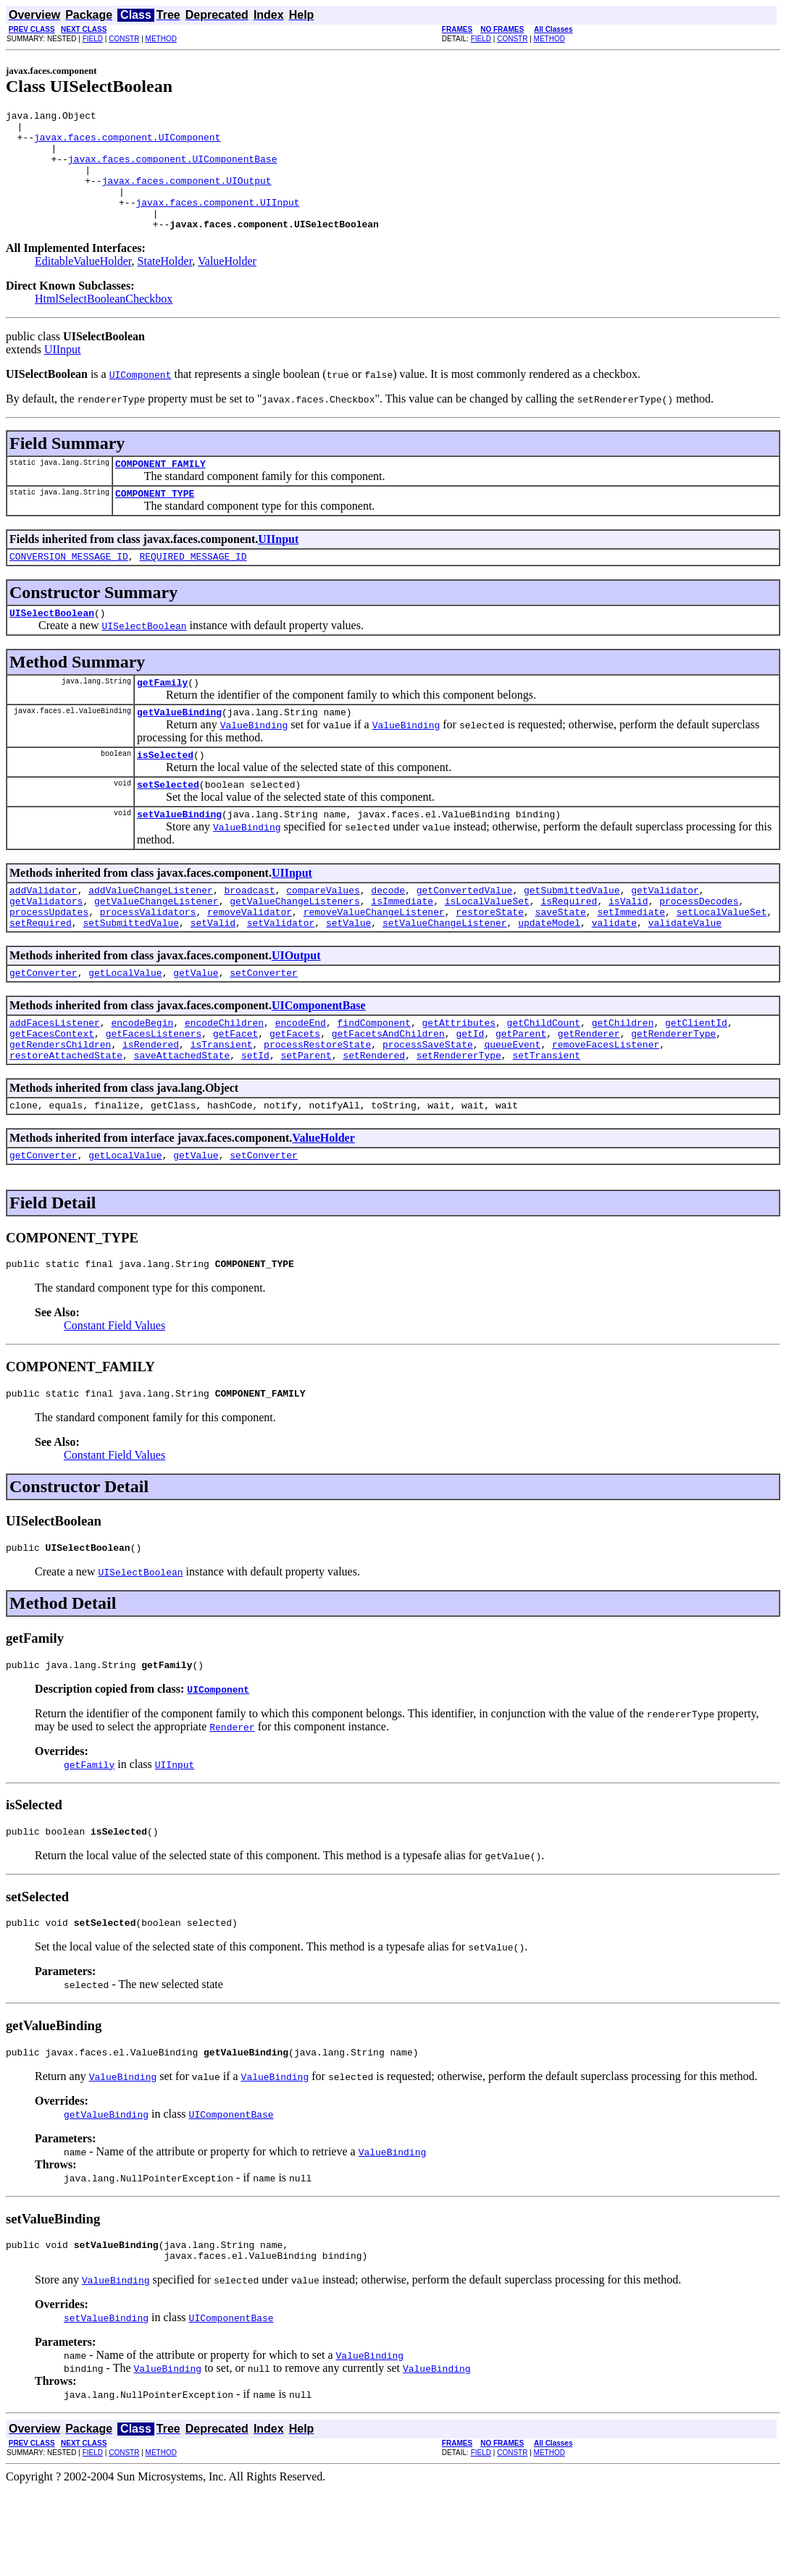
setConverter (264, 1026)
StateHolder (165, 285)
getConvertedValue (465, 935)
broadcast (249, 935)
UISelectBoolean (51, 645)
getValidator (665, 935)
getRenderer (589, 1091)
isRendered (150, 1104)
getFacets (294, 1091)
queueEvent (512, 1104)
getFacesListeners (154, 1091)
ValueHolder (227, 285)
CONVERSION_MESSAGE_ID (68, 586)
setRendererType (459, 1117)
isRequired (568, 948)
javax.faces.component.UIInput (217, 221)
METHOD (161, 39)
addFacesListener (54, 1078)
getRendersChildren (60, 1104)
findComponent (373, 1078)
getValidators (46, 948)
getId (470, 1091)
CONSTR (124, 39)
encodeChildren (224, 1078)
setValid (213, 974)
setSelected (168, 825)
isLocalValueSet (487, 948)
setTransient (546, 1117)
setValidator (281, 974)
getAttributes (458, 1078)
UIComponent (218, 1765)
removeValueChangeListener (374, 961)
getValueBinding (179, 748)
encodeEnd (300, 1078)
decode (388, 935)
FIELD (93, 39)
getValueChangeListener (156, 948)
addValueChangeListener (150, 935)
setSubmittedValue (131, 974)
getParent (521, 1091)
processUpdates (48, 961)
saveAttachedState (182, 1117)
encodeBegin (142, 1078)
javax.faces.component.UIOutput (187, 195)
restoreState (490, 961)
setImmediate (631, 961)
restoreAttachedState (65, 1117)
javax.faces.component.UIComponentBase (172, 169)
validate (614, 974)
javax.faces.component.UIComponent (127, 143)
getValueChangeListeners (294, 948)
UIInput (62, 373)
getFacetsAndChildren (388, 1091)
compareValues (322, 935)
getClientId (696, 1078)
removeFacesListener (605, 1104)
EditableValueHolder (83, 285)
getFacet (235, 1091)
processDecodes (698, 948)
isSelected (165, 793)
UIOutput (296, 1007)
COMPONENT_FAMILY (160, 489)
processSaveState (427, 1104)
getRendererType (673, 1091)
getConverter (43, 1026)
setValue (348, 974)
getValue (195, 1026)
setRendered (374, 1117)
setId (255, 1117)
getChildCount (543, 1078)
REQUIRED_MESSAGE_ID (192, 586)
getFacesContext (51, 1091)
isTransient (222, 1104)
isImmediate (402, 948)
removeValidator (249, 961)
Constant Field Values (114, 1395)
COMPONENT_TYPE (154, 521)
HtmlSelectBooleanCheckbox (103, 322)
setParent (305, 1117)
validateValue (685, 974)
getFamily (162, 716)
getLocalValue (125, 1026)
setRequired (40, 974)
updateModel (549, 974)
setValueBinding (179, 857)
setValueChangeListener (444, 974)
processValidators (148, 961)
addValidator (43, 935)
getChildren (623, 1078)
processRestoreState (317, 1104)
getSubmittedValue (572, 935)
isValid (628, 948)
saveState (560, 961)
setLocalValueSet (722, 961)
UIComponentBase (319, 1059)
